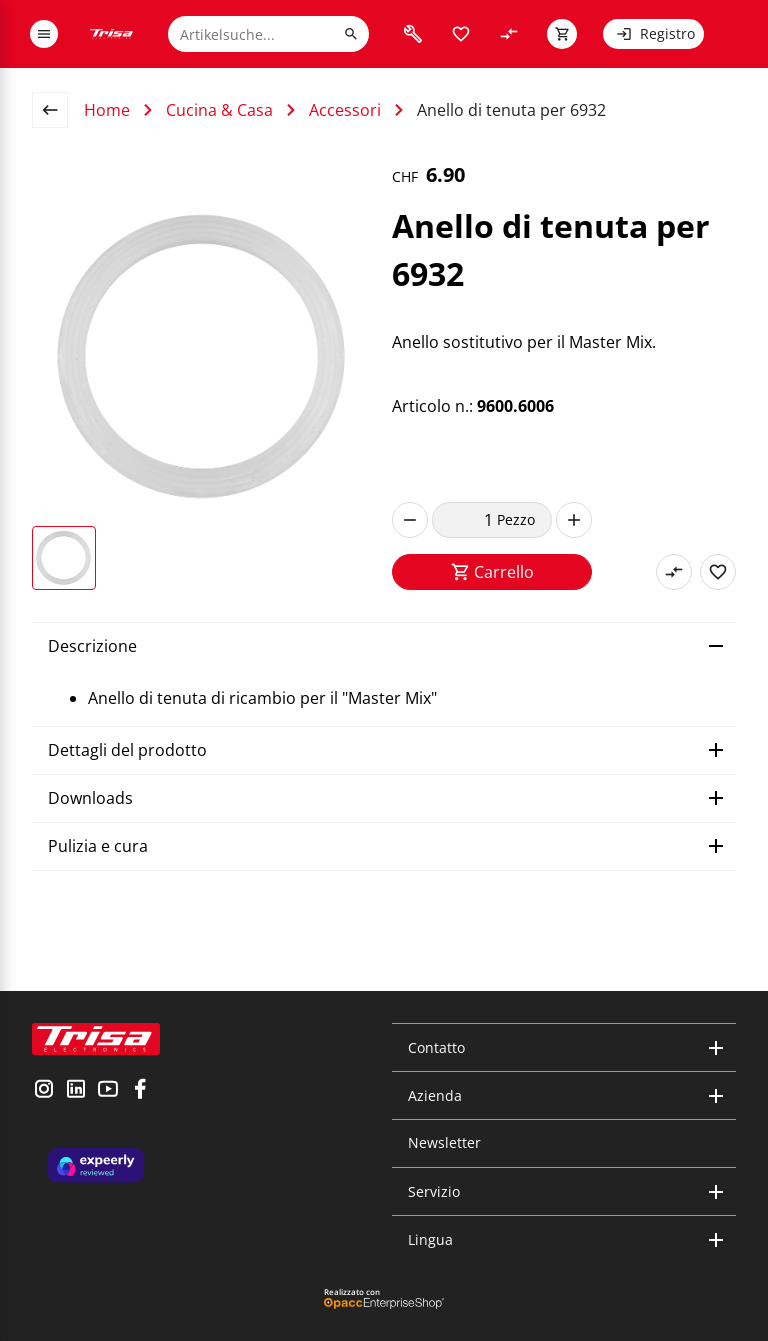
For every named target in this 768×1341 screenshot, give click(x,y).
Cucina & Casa (219, 110)
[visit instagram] (44, 1091)
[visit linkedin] (76, 1091)
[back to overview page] (58, 110)
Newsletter (444, 1142)
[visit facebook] (140, 1091)
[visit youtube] (108, 1091)
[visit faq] (413, 34)
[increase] (574, 520)
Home (107, 110)
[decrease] (410, 520)
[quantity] (464, 520)
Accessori (345, 110)
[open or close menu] (44, 34)
